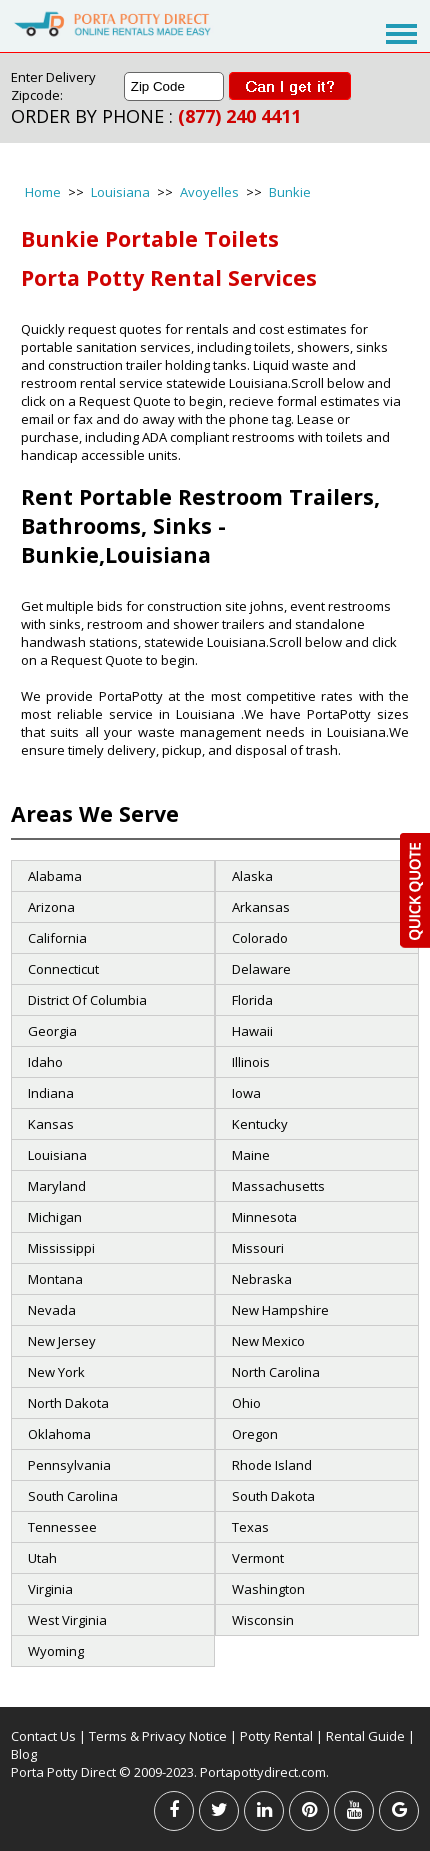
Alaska (252, 876)
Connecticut (63, 969)
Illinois (251, 1062)
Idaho (45, 1062)
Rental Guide (367, 1736)
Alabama (55, 876)
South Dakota (273, 1496)
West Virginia (67, 1620)
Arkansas (261, 907)
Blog (24, 1754)
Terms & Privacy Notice (158, 1736)
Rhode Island (272, 1465)
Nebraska (262, 1279)
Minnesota (264, 1217)
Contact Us (43, 1736)
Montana (55, 1279)
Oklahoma (59, 1434)
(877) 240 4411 (239, 116)
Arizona (51, 907)
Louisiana (120, 192)
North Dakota (68, 1403)
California (57, 938)
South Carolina (73, 1496)
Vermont (258, 1558)
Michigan (55, 1217)
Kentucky (260, 1124)
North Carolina (276, 1372)
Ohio (246, 1403)
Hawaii (252, 1031)
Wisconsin (263, 1620)
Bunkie (290, 192)
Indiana (51, 1093)
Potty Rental (276, 1736)
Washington (268, 1589)
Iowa (246, 1093)
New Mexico (268, 1341)
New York (56, 1372)
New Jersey (62, 1341)
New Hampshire (280, 1310)
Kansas (51, 1124)
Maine (251, 1155)
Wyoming (56, 1651)
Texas (250, 1527)
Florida (252, 1000)
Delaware (261, 969)
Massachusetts (278, 1186)
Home (43, 192)
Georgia (52, 1031)
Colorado (260, 938)
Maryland (57, 1186)
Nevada (52, 1310)
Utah (42, 1558)
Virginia (50, 1589)
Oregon (255, 1434)
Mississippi (61, 1248)
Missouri (258, 1248)
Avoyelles (209, 192)
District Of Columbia (87, 1000)
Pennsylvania (69, 1465)
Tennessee (62, 1527)
